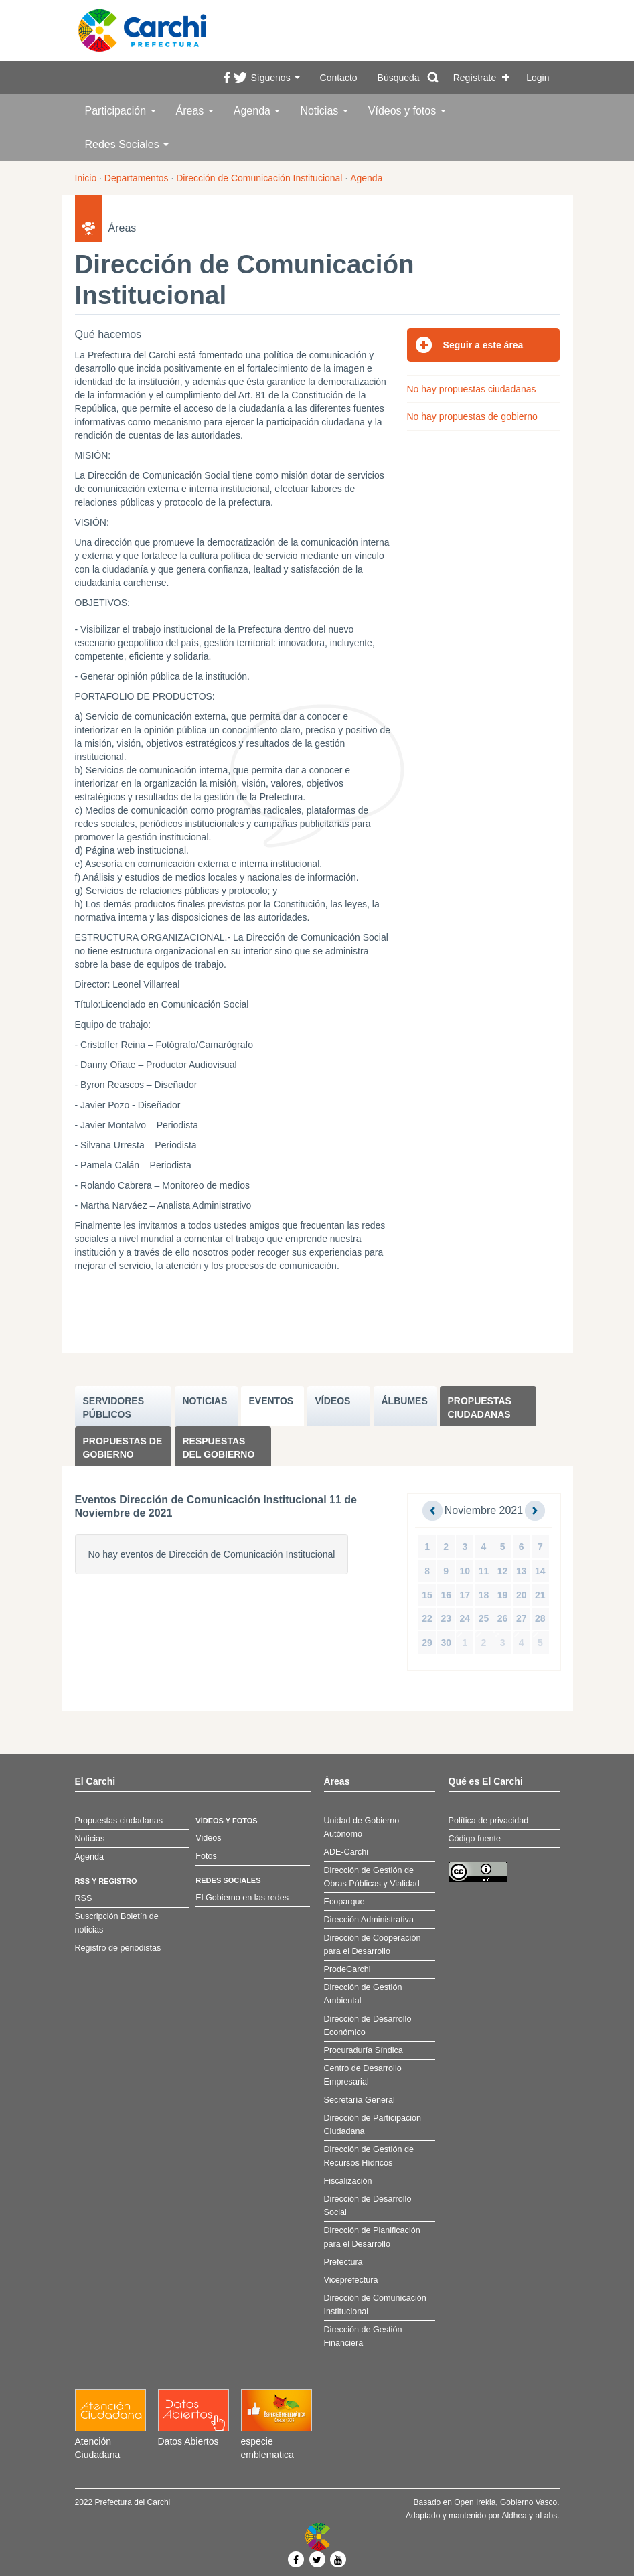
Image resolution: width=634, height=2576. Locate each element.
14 (540, 1571)
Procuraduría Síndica (363, 2050)
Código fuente (475, 1838)
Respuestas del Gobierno (219, 1448)
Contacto (339, 77)
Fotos (206, 1856)
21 (540, 1595)
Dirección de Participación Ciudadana (373, 2124)
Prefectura (343, 2262)
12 (502, 1571)
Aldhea (513, 2515)
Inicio (86, 178)
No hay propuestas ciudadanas (471, 389)
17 (465, 1595)
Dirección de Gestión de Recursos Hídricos (369, 2156)
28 (540, 1618)
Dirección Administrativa (369, 1919)
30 (446, 1642)
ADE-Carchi (346, 1852)
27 (521, 1618)
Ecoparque (344, 1901)
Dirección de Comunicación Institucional (259, 178)
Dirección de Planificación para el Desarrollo (372, 2237)
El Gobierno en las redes (242, 1897)
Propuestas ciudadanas (479, 1407)
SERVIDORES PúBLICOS (114, 1407)
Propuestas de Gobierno (123, 1448)
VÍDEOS (333, 1400)
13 (521, 1571)
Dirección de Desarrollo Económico (368, 2025)
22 (427, 1618)
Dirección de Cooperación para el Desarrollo (372, 1944)
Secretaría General (359, 2100)
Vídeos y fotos (407, 111)
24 (465, 1618)
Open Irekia (474, 2502)
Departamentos (136, 178)
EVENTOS (271, 1400)
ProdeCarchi (347, 1969)
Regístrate (475, 77)
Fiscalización (348, 2181)
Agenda (257, 111)
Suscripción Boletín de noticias (117, 1923)
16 (446, 1595)
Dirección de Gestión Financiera (363, 2336)
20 (521, 1595)
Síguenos (274, 77)
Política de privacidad (489, 1820)
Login (537, 77)
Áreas (195, 111)
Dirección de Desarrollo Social (368, 2205)
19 (502, 1595)
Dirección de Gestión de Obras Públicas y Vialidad (372, 1877)
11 (484, 1571)
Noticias (323, 111)
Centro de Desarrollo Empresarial (363, 2075)
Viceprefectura (351, 2280)
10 (465, 1571)
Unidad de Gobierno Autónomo (362, 1827)
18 (484, 1595)
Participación (120, 111)
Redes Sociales (127, 144)
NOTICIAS (205, 1400)
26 (502, 1618)
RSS (83, 1898)
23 (446, 1618)
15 (427, 1595)
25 (484, 1618)
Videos (208, 1838)
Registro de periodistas (118, 1948)
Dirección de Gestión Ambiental (363, 1994)
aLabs (546, 2515)
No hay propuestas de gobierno (472, 416)
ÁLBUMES (405, 1400)
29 (427, 1642)
